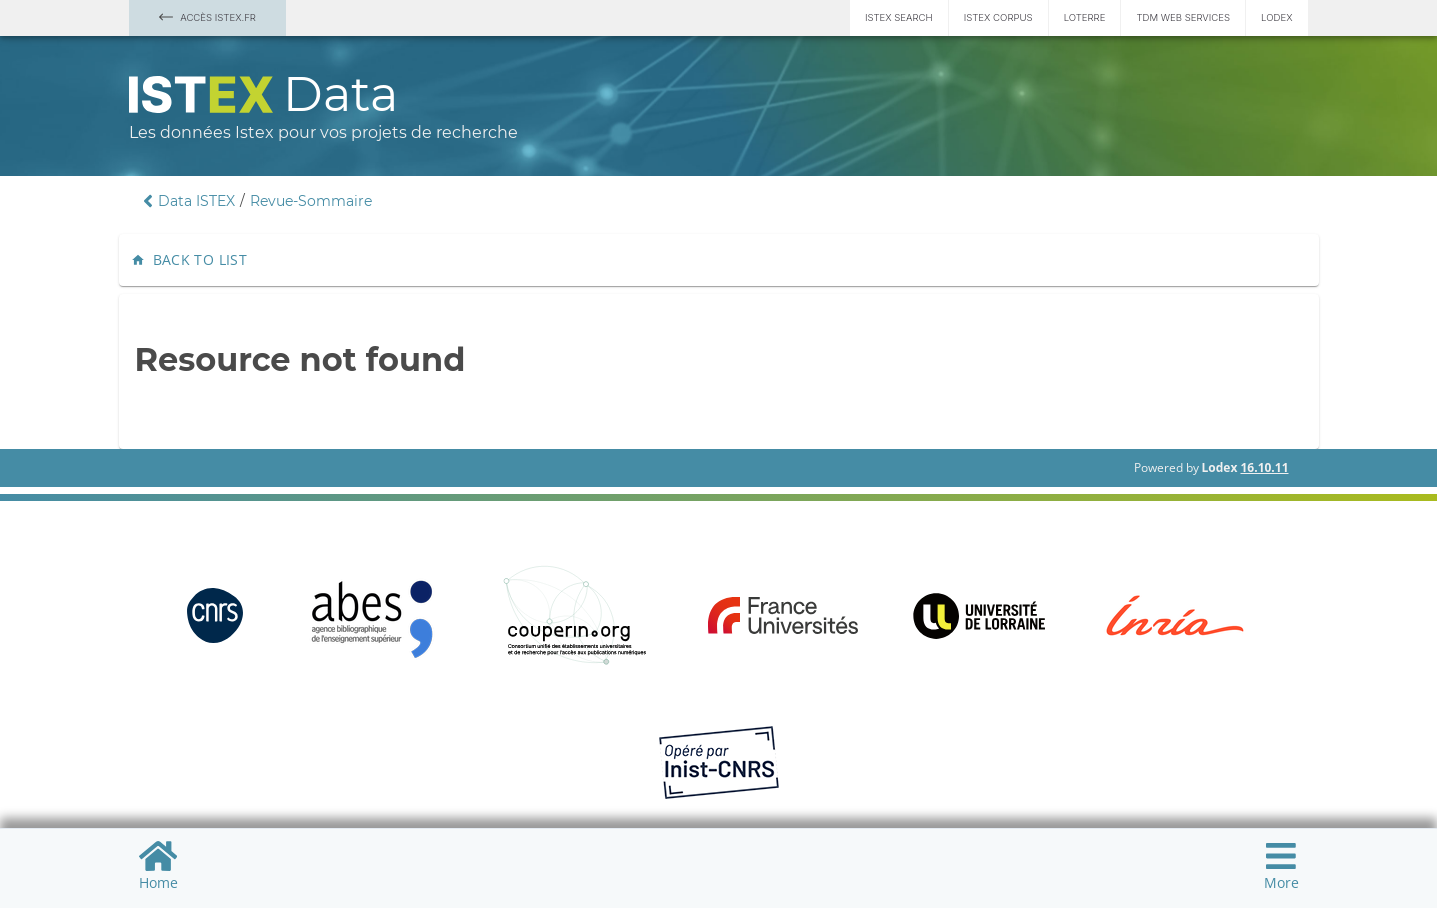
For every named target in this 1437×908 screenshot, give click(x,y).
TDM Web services (1183, 17)
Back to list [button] (191, 260)
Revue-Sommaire (311, 201)
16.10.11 (1264, 467)
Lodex (1276, 17)
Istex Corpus (998, 17)
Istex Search (899, 17)
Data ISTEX (196, 201)
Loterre (1085, 17)
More (1281, 865)
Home (158, 865)
